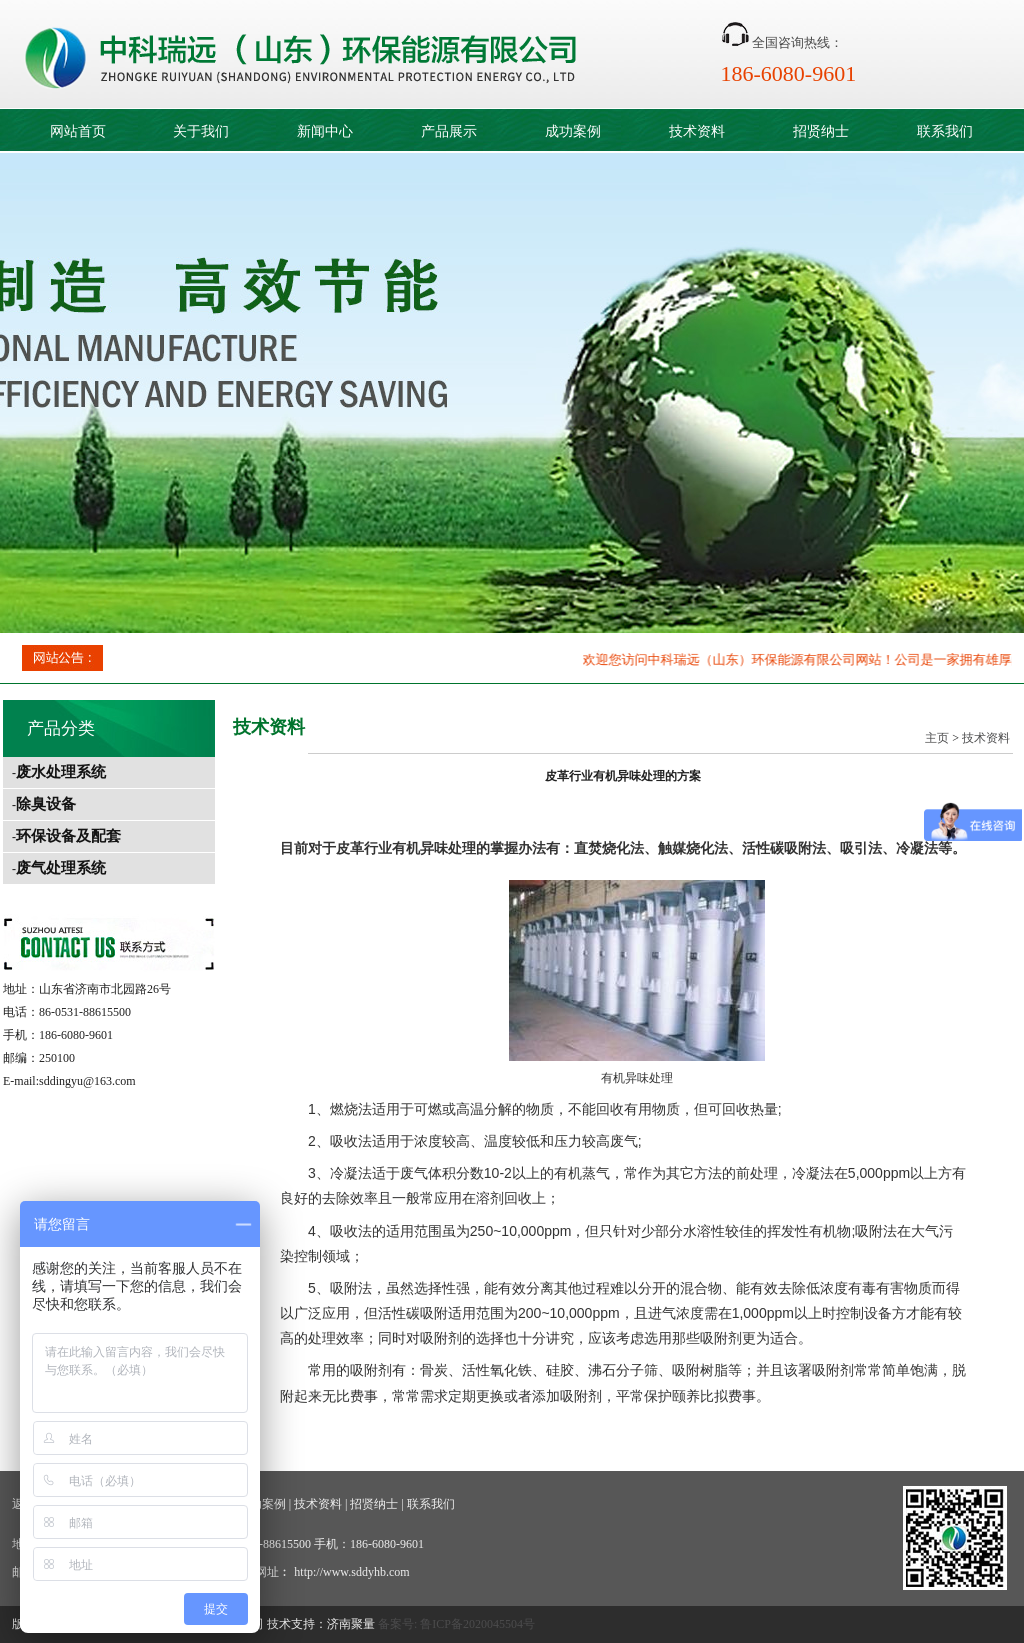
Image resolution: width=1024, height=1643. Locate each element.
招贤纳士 (821, 131)
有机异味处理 (434, 848)
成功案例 (573, 131)
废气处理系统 (61, 868)
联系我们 (945, 131)
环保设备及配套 (68, 836)
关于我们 (201, 131)
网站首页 (78, 131)
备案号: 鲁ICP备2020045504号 (456, 1624)
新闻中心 (325, 131)
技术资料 (697, 131)
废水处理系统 (61, 772)
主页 (937, 738)
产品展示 (449, 131)
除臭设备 (46, 804)
